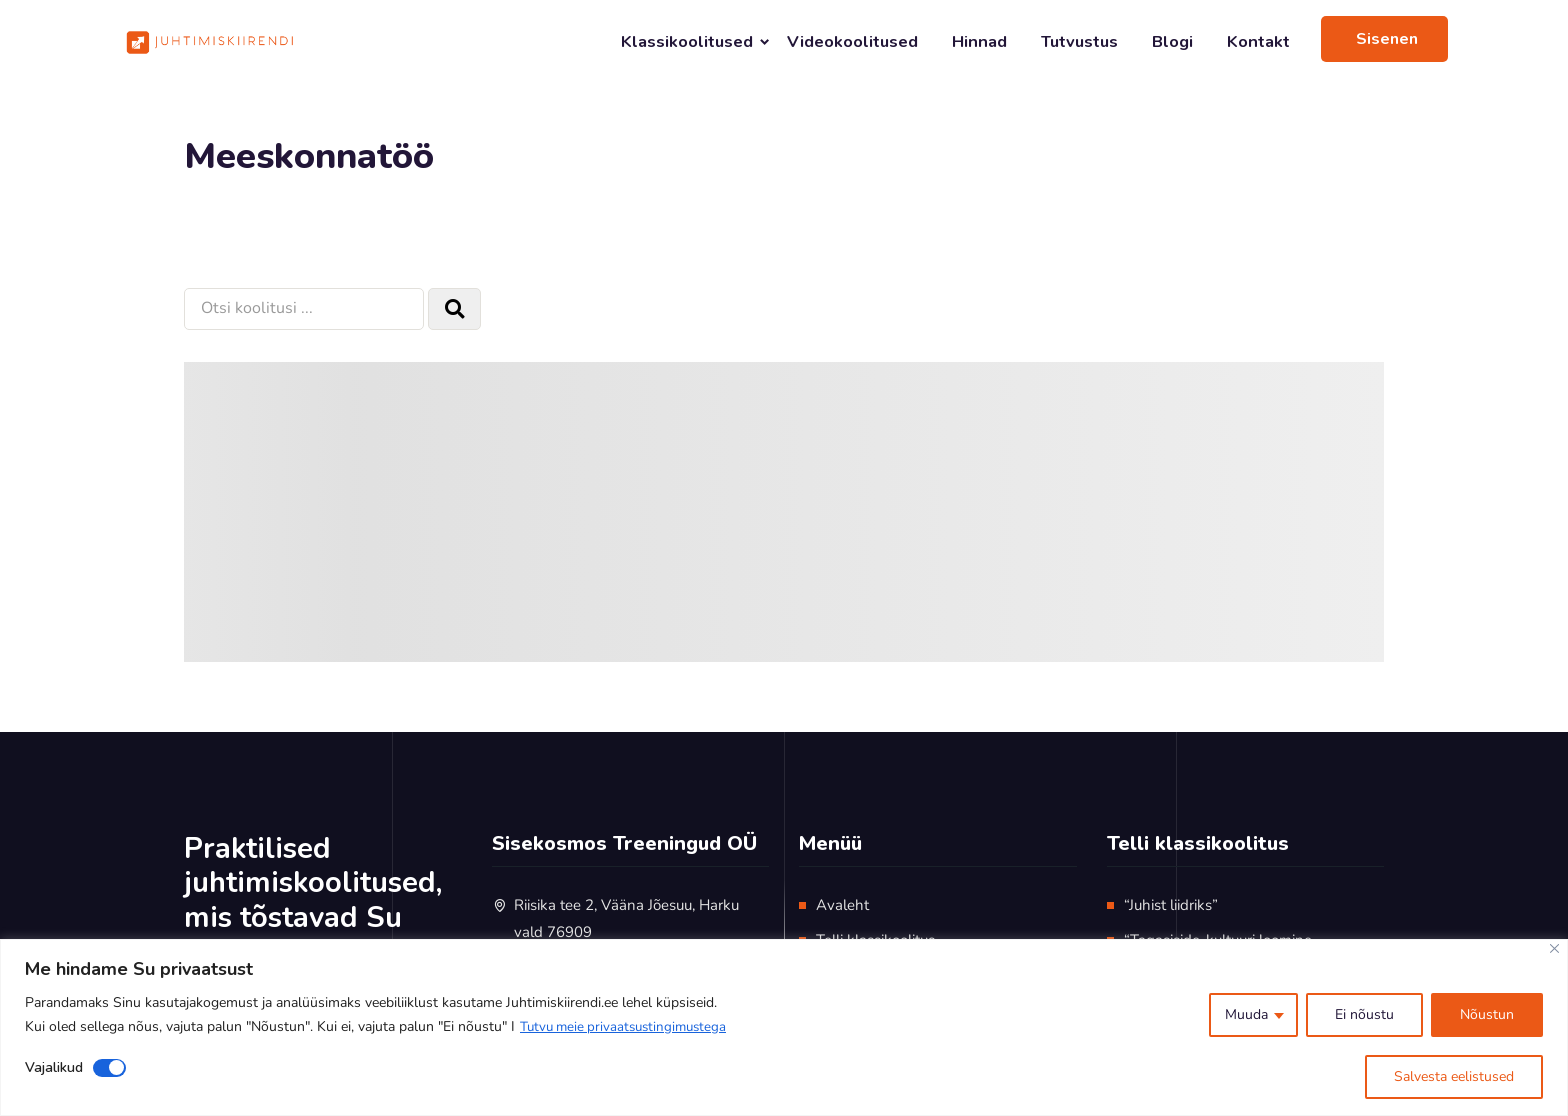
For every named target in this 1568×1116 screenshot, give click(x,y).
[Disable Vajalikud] (109, 1068)
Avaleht (842, 905)
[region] (784, 1027)
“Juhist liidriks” (1171, 905)
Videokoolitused (852, 41)
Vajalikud (54, 1067)
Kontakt (1258, 41)
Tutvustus (1079, 41)
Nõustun (1487, 1014)
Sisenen (1387, 39)
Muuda (1246, 1014)
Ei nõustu (1364, 1014)
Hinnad (979, 41)
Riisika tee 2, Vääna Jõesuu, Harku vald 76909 (626, 918)
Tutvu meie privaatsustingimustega (628, 1026)
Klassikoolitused (687, 41)
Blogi (1172, 41)
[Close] (1554, 948)
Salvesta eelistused (1454, 1076)
